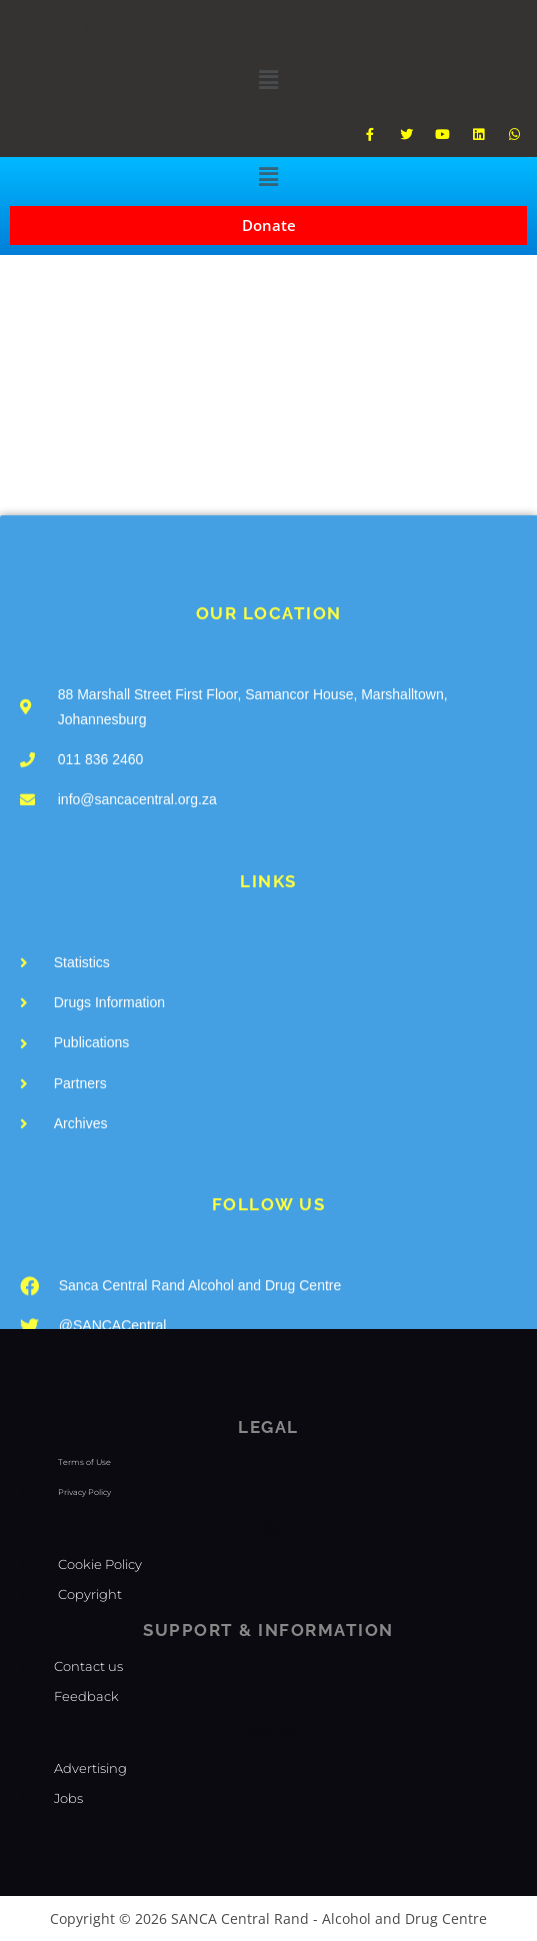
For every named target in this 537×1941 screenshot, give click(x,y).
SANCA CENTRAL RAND (121, 25)
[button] (268, 79)
